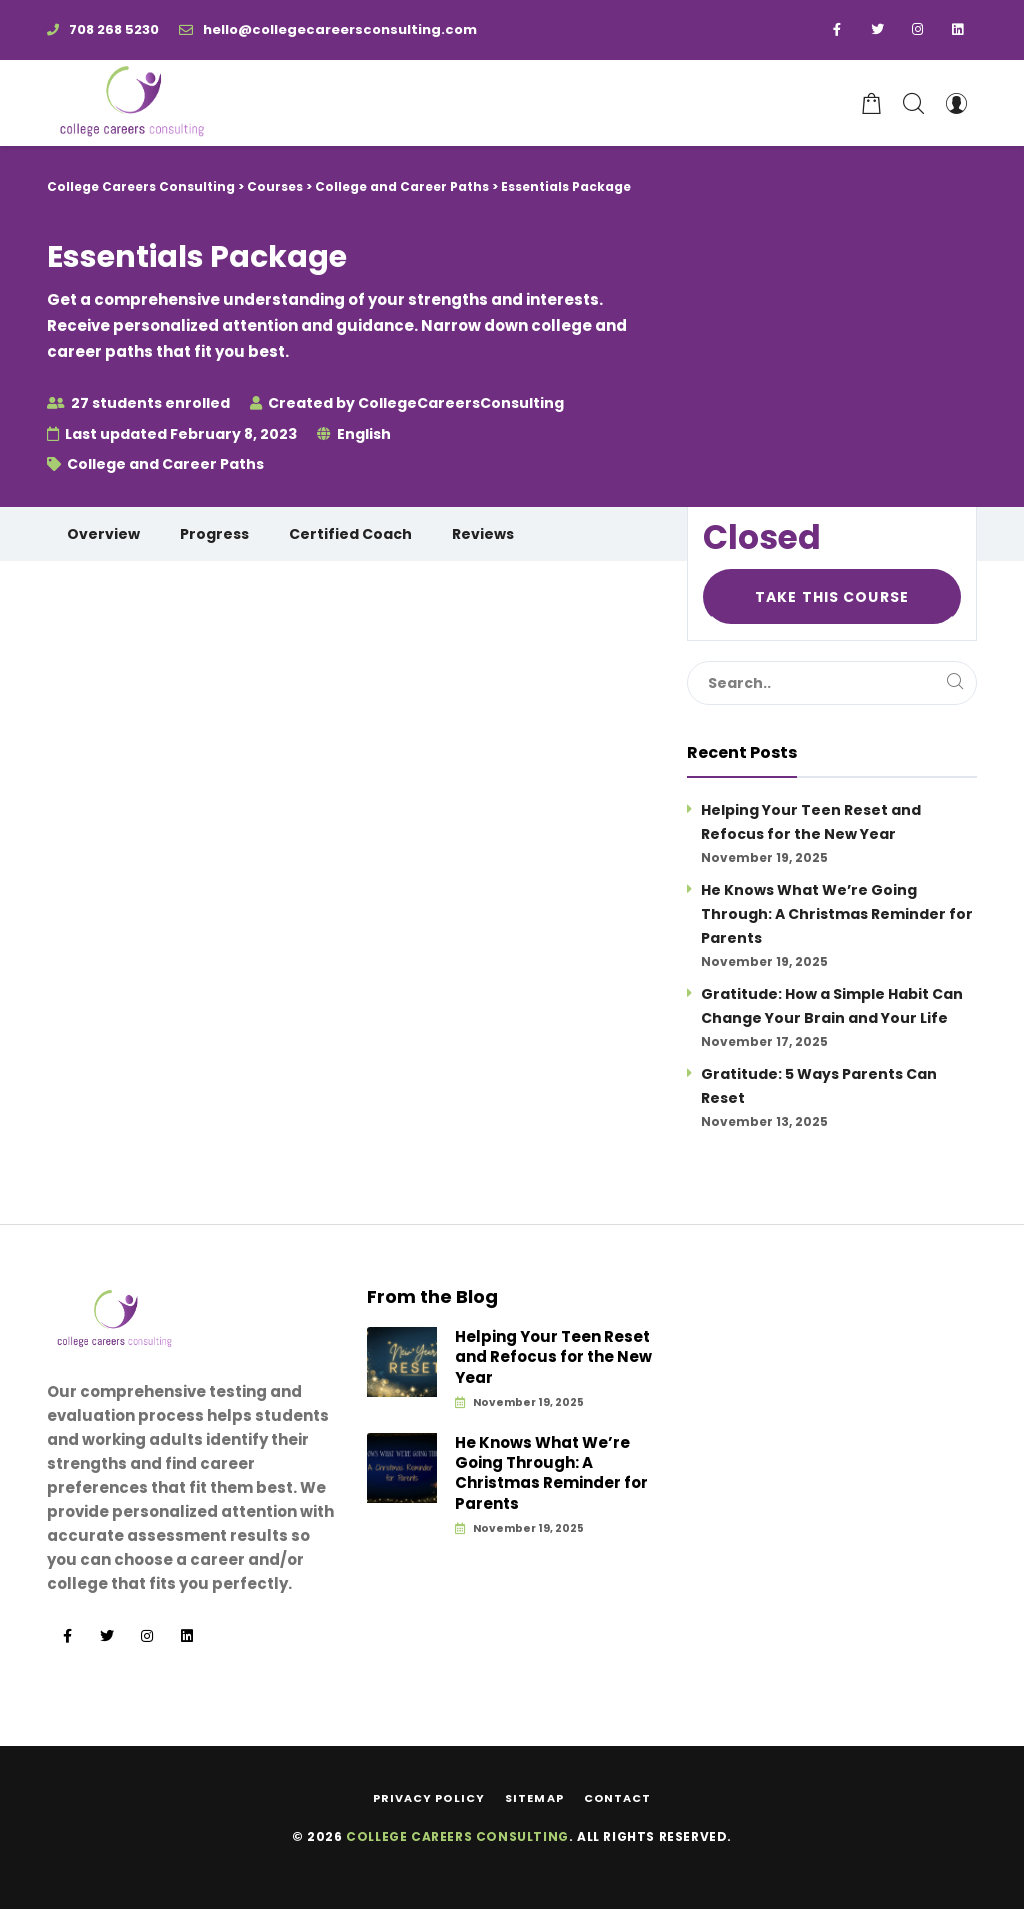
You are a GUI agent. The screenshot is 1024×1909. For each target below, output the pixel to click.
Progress (214, 534)
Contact (618, 1798)
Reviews (483, 534)
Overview (103, 534)
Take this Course (832, 597)
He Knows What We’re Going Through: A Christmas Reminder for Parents (837, 914)
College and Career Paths (165, 464)
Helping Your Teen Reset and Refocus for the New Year (811, 822)
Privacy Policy (429, 1798)
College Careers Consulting (457, 1836)
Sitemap (534, 1798)
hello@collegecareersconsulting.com (328, 29)
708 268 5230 (103, 29)
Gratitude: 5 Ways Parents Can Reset (819, 1086)
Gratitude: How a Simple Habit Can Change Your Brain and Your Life (832, 1006)
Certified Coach (350, 534)
